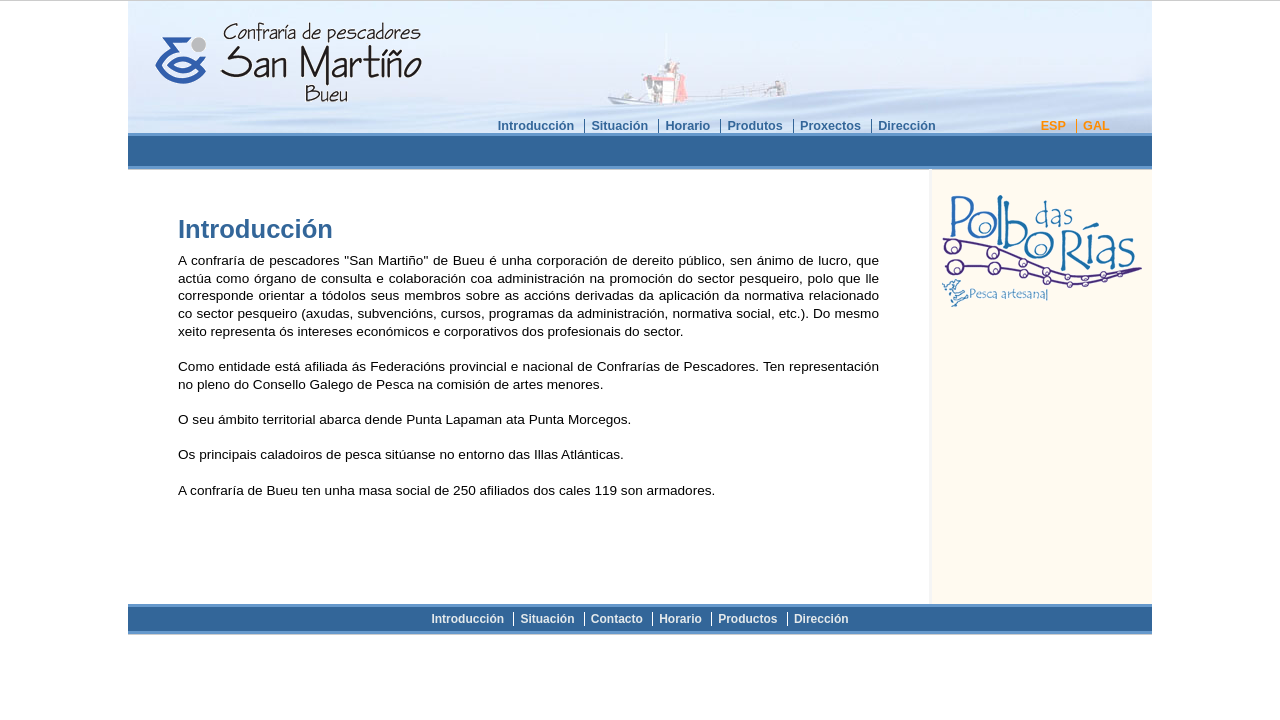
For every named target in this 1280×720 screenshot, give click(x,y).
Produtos (754, 126)
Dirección (907, 126)
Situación (619, 126)
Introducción (536, 126)
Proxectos (830, 126)
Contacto (617, 619)
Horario (687, 126)
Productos (747, 619)
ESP (1053, 126)
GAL (1096, 126)
